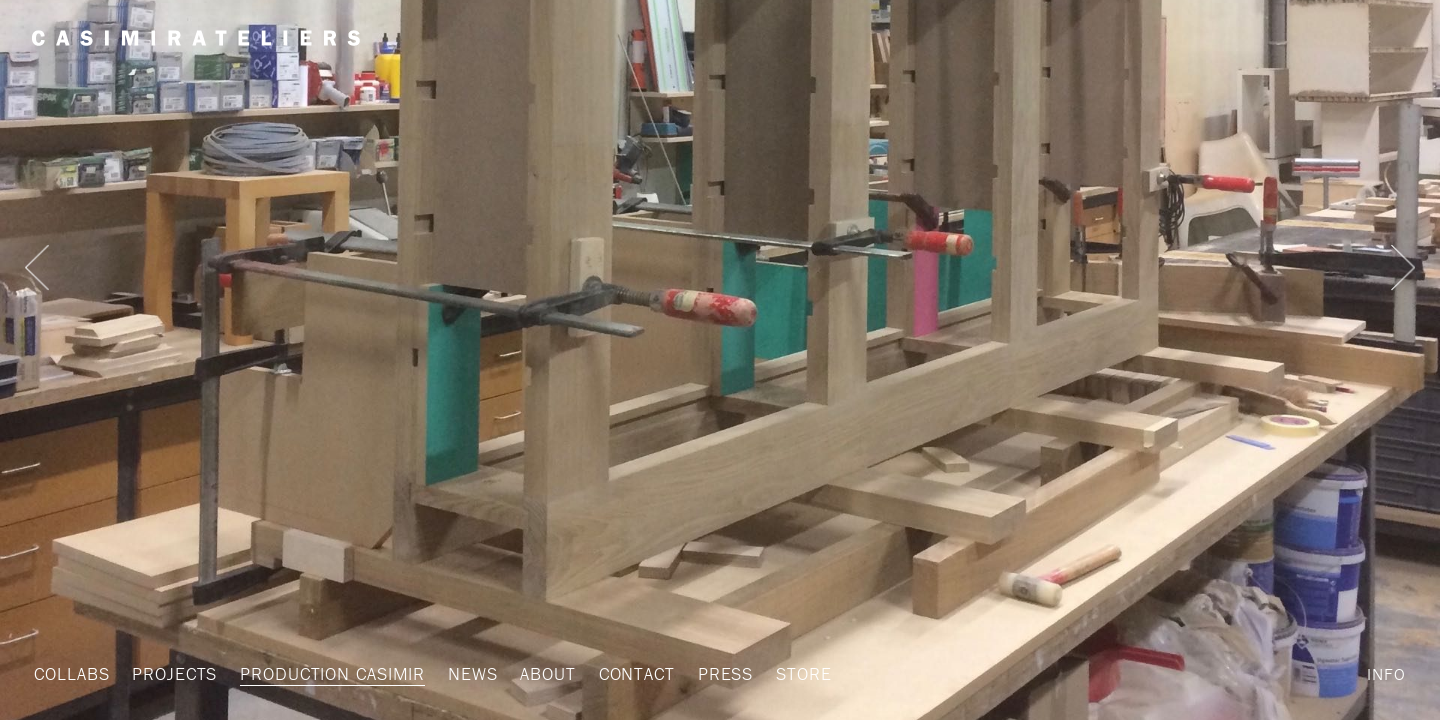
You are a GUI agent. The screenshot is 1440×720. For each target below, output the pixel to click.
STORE (764, 674)
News (449, 674)
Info (1386, 674)
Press (691, 674)
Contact (606, 674)
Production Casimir (317, 674)
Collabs (69, 674)
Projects (167, 674)
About (521, 674)
